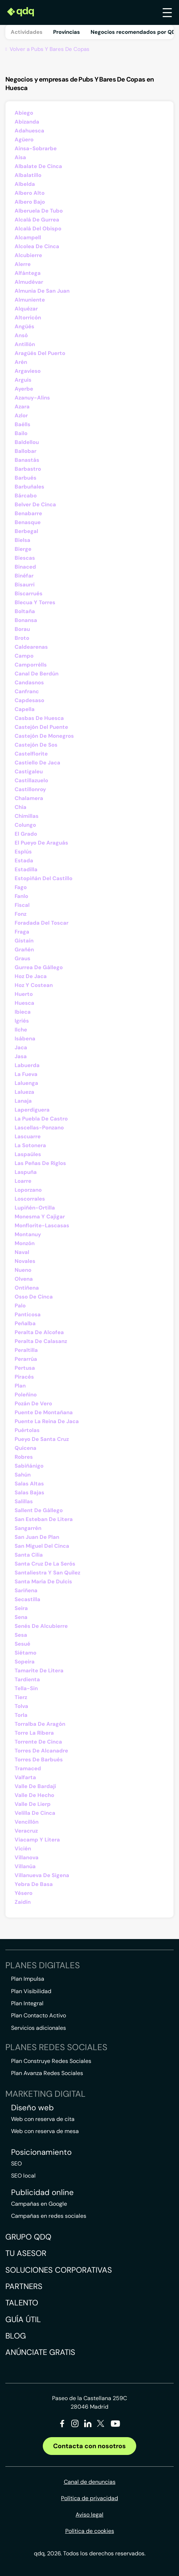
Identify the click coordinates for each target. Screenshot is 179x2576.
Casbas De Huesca (39, 718)
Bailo (21, 433)
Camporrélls (31, 664)
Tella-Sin (26, 1688)
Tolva (21, 1706)
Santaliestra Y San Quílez (47, 1572)
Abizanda (27, 121)
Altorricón (28, 317)
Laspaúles (28, 1154)
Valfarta (25, 1777)
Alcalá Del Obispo (38, 228)
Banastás (27, 460)
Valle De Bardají (35, 1786)
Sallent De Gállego (39, 1510)
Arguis (23, 379)
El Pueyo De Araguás (41, 842)
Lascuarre (28, 1136)
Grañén (24, 949)
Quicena (25, 1448)
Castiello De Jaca (37, 762)
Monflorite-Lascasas (42, 1225)
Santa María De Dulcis (43, 1581)
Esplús (23, 851)
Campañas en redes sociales (48, 2216)
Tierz (21, 1697)
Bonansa (26, 620)
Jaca (21, 1047)
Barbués (25, 477)
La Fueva (26, 1074)
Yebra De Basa (34, 1884)
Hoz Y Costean (34, 985)
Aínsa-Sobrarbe (36, 148)
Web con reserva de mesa (45, 2131)
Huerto (24, 994)
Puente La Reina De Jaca (47, 1421)
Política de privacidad (89, 2498)
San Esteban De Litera (44, 1519)
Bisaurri (25, 584)
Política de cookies (89, 2531)
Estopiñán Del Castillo (43, 878)
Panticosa (28, 1314)
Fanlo (21, 896)
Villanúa (25, 1866)
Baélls (22, 424)
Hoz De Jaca (31, 976)
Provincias (66, 32)
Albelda (25, 184)
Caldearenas (31, 646)
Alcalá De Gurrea (37, 219)
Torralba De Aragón (40, 1724)
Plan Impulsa (27, 1978)
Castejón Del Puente (41, 727)
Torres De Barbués (39, 1759)
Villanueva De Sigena (42, 1875)
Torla (21, 1715)
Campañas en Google (39, 2203)
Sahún (23, 1474)
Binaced (25, 566)
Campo (24, 655)
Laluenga (26, 1083)
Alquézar (26, 308)
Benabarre (28, 513)
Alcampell (28, 237)
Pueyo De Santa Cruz (42, 1439)
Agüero (24, 139)
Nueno (23, 1270)
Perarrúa (26, 1359)
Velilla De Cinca (35, 1813)
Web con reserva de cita (43, 2119)
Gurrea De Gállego (39, 967)
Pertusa (25, 1367)
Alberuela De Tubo (39, 210)
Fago (21, 887)
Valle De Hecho (34, 1795)
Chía (20, 807)
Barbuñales (29, 486)
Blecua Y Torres (35, 602)
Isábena (25, 1038)
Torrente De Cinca (38, 1741)
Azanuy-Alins (32, 397)
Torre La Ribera (34, 1732)
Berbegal (26, 531)
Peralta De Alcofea (39, 1332)
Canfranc (27, 691)
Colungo (25, 825)
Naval (22, 1252)
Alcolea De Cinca (37, 246)
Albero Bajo (30, 201)
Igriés (22, 1020)
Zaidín (23, 1902)
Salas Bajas (29, 1492)
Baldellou (27, 442)
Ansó (21, 335)
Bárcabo (26, 495)
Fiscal (22, 905)
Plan (20, 1385)
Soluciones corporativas (58, 2270)
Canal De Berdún (36, 673)
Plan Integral (27, 2003)
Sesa (21, 1635)
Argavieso (28, 371)
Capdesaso (29, 700)
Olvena (24, 1278)
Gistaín (24, 940)
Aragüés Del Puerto (40, 353)
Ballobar (25, 451)
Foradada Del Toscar (41, 922)
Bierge (23, 549)
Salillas (24, 1501)
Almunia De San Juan (42, 290)
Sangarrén (28, 1528)
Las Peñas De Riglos (40, 1163)
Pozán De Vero (33, 1403)
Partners (23, 2286)
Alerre (23, 264)
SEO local (23, 2175)
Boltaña (25, 611)
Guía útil (23, 2319)
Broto (22, 638)
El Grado (26, 833)
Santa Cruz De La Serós (45, 1563)
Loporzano (28, 1189)
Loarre (23, 1181)
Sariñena (26, 1590)
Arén (21, 362)
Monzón (25, 1243)
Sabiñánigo (29, 1465)
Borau (22, 629)
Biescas (25, 557)
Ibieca (23, 1011)
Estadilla (26, 869)
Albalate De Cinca (38, 166)
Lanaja (23, 1100)
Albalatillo (28, 175)
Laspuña (26, 1172)
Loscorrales (30, 1198)
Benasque (28, 522)
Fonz (20, 914)
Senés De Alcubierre (41, 1626)
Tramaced (28, 1768)
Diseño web (32, 2107)
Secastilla (27, 1599)
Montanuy (28, 1234)
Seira (21, 1608)
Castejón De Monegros (44, 736)
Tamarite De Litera (39, 1670)
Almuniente (30, 299)
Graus (22, 958)
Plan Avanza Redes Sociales (47, 2073)
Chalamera (29, 798)
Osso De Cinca (34, 1296)
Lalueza (24, 1092)
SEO (16, 2163)
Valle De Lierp (33, 1804)
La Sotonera (30, 1145)
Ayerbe (24, 388)
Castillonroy (30, 789)
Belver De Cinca (35, 504)
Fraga (22, 931)
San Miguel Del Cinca (42, 1546)
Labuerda (27, 1065)
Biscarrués (28, 593)
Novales (25, 1261)
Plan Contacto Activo (38, 2015)
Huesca (24, 1003)
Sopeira (25, 1661)
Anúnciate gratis (40, 2352)
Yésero (23, 1893)
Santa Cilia (29, 1554)
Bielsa (22, 540)
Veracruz (26, 1830)
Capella (25, 709)
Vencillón (27, 1821)
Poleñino (26, 1394)
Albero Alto (30, 193)
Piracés (24, 1376)
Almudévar (29, 282)
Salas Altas (29, 1483)
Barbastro (28, 468)
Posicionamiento (41, 2152)
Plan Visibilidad (31, 1991)
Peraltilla (26, 1350)
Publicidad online (42, 2192)
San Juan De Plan (37, 1537)
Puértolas (27, 1430)
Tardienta (27, 1679)
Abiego (24, 112)
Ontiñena (27, 1287)
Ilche (21, 1029)
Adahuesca (29, 130)
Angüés (24, 326)
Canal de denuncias (90, 2482)
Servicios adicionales (38, 2028)
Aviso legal (89, 2514)
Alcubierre (28, 255)
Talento (21, 2303)
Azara (22, 406)
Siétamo (25, 1652)
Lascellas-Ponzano (39, 1127)
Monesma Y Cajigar (40, 1216)
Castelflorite (31, 753)
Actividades (26, 32)
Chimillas (27, 816)
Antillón (25, 344)
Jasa (21, 1056)
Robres (24, 1457)
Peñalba (25, 1323)
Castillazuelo (31, 780)
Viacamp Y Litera (37, 1839)
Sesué (22, 1643)
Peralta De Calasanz (41, 1341)
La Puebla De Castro (41, 1118)
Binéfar (24, 575)
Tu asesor (25, 2253)
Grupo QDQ (28, 2237)
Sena (21, 1617)
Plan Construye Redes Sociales (51, 2061)
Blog (15, 2336)
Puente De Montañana (44, 1412)
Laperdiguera (32, 1109)
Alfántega (28, 273)
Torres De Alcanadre (41, 1750)
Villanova (27, 1857)
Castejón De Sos (36, 744)
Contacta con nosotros (89, 2446)
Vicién (23, 1848)
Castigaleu (29, 771)
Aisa (20, 157)
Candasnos (29, 682)
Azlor (21, 415)
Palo (20, 1305)
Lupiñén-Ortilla (35, 1207)
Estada (24, 860)
